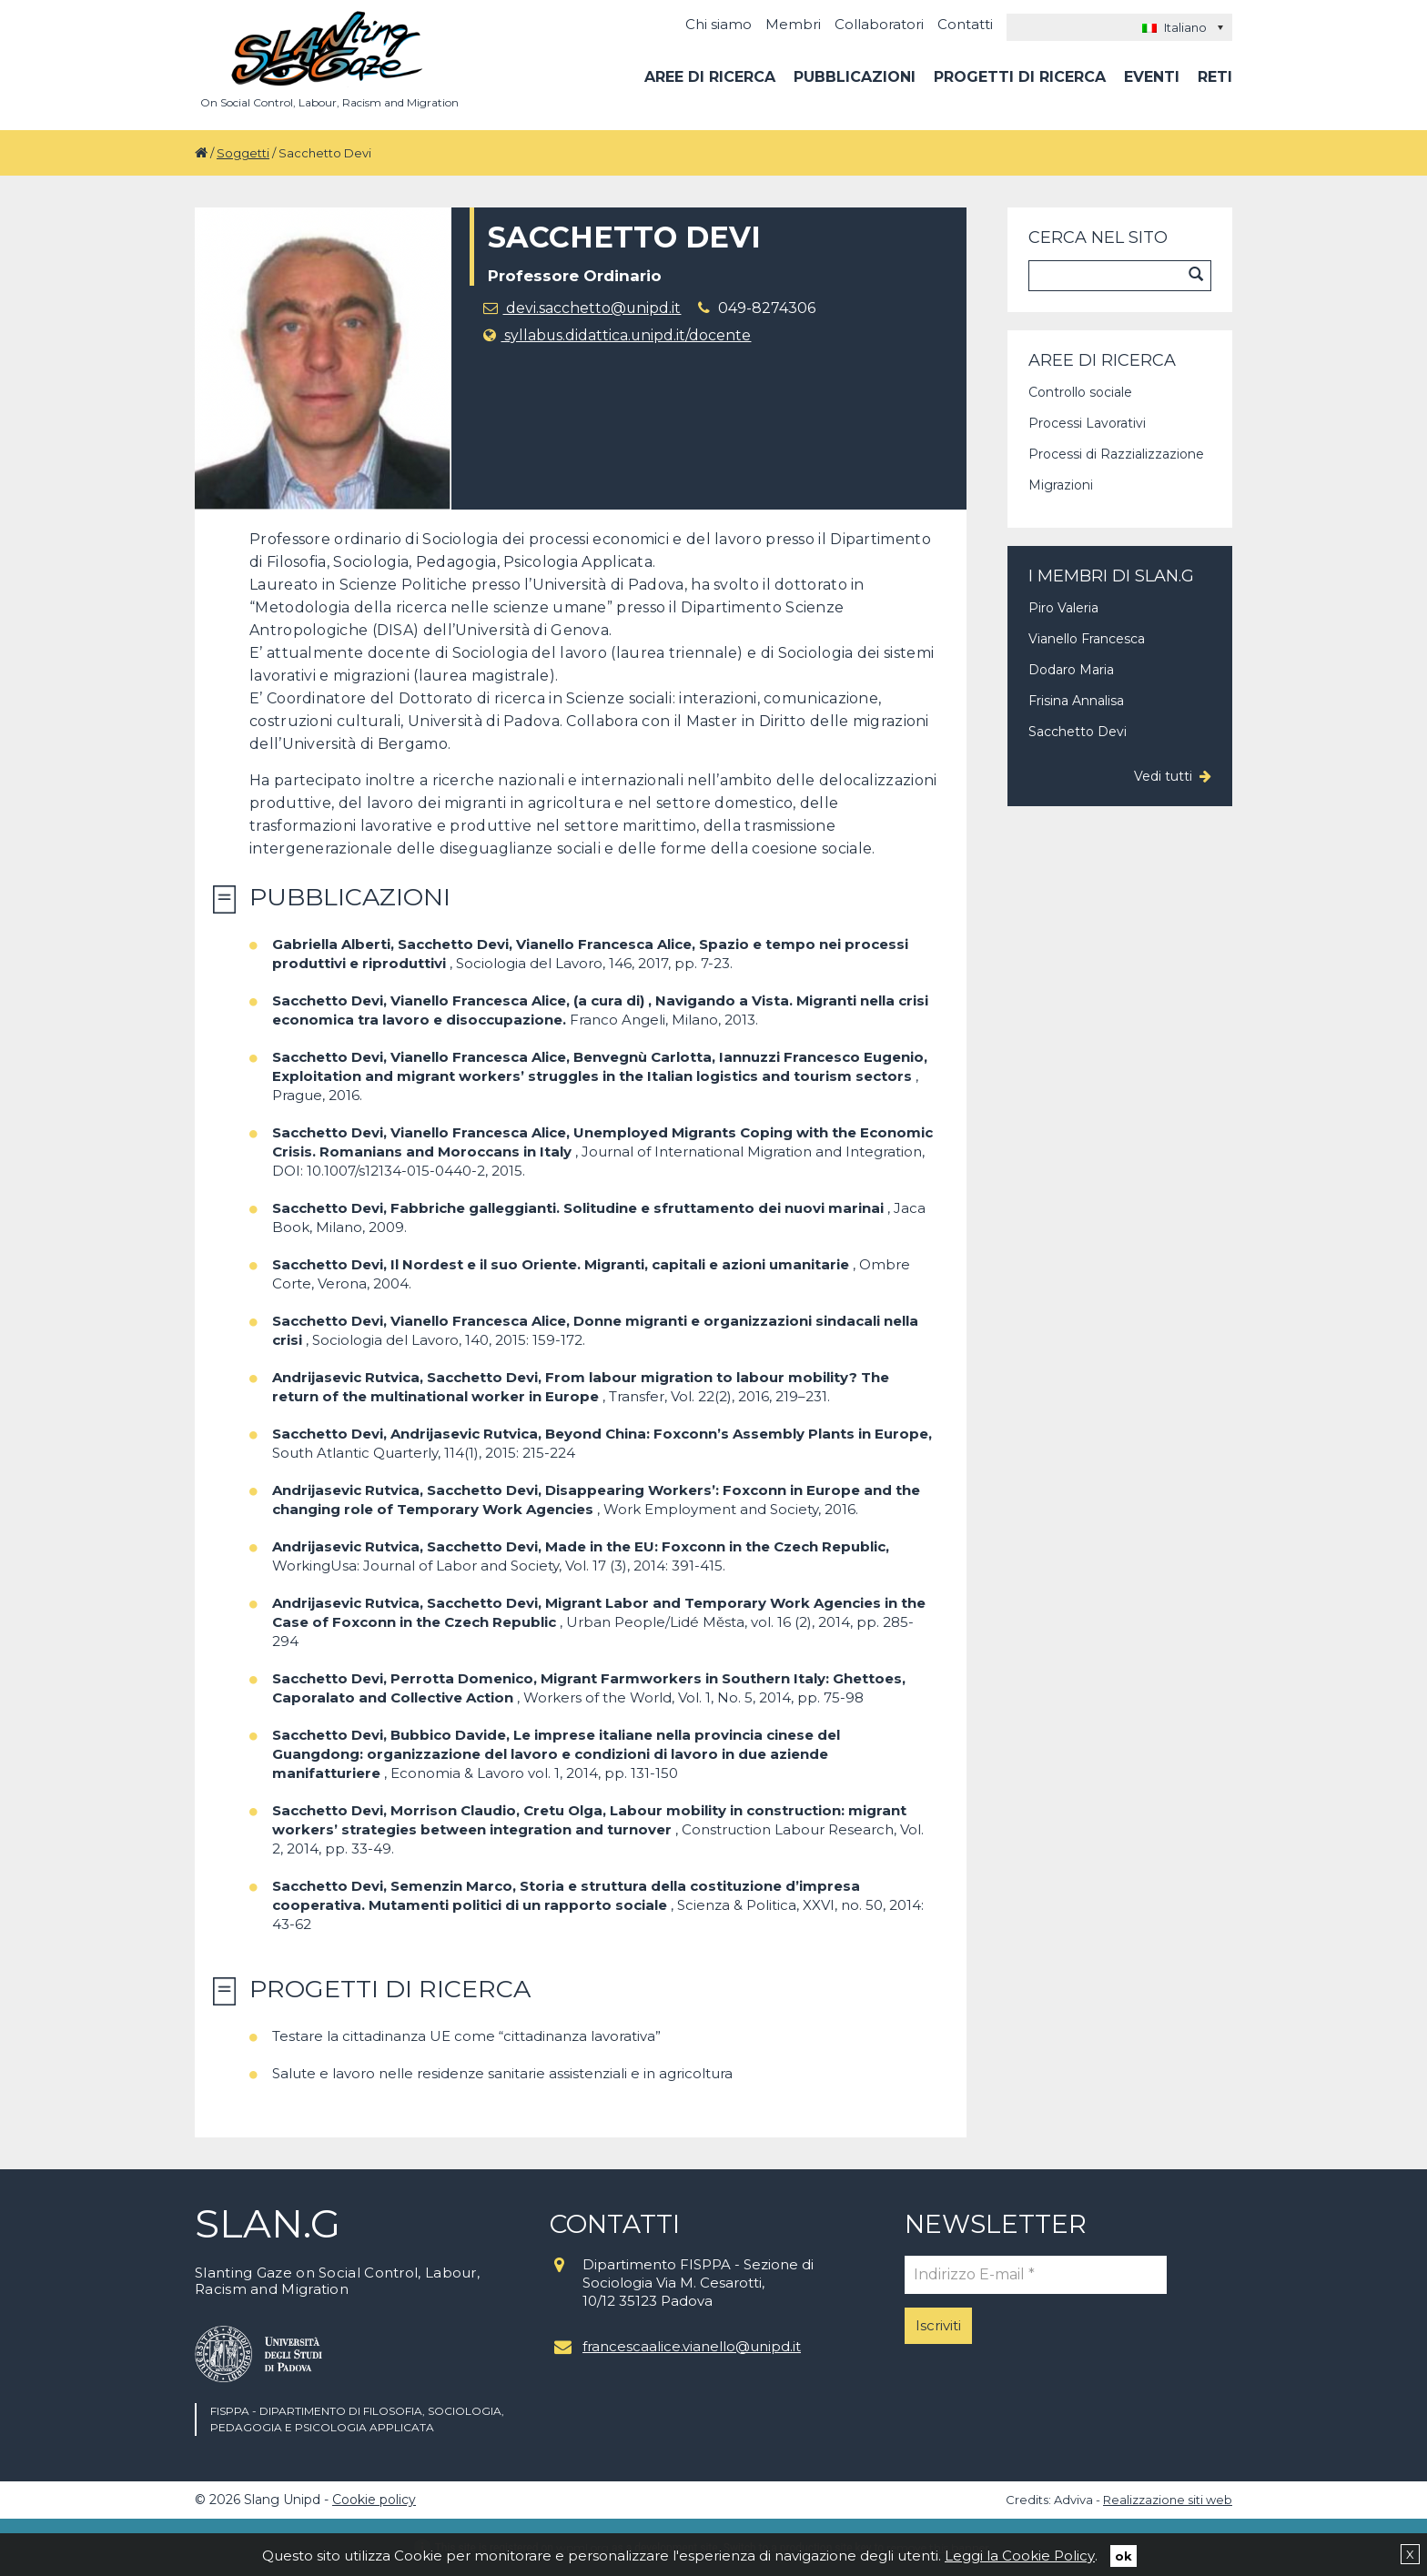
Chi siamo (718, 24)
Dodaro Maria (1071, 670)
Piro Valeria (1063, 608)
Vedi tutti (1163, 776)
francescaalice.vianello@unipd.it (691, 2346)
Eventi (1151, 77)
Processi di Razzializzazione (1116, 454)
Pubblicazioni (855, 77)
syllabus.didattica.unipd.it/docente (618, 335)
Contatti (965, 24)
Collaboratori (879, 24)
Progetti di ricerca (1020, 77)
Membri (793, 24)
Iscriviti (938, 2325)
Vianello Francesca (1086, 639)
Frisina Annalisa (1076, 700)
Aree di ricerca (709, 77)
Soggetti (243, 153)
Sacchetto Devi (1077, 731)
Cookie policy (374, 2499)
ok (1123, 2555)
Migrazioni (1060, 485)
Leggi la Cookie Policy (1020, 2554)
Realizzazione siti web (1167, 2499)
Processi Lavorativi (1087, 423)
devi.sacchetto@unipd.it (582, 308)
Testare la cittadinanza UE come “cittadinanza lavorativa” (466, 2036)
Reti (1215, 77)
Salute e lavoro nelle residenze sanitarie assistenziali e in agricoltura (502, 2073)
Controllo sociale (1080, 392)
